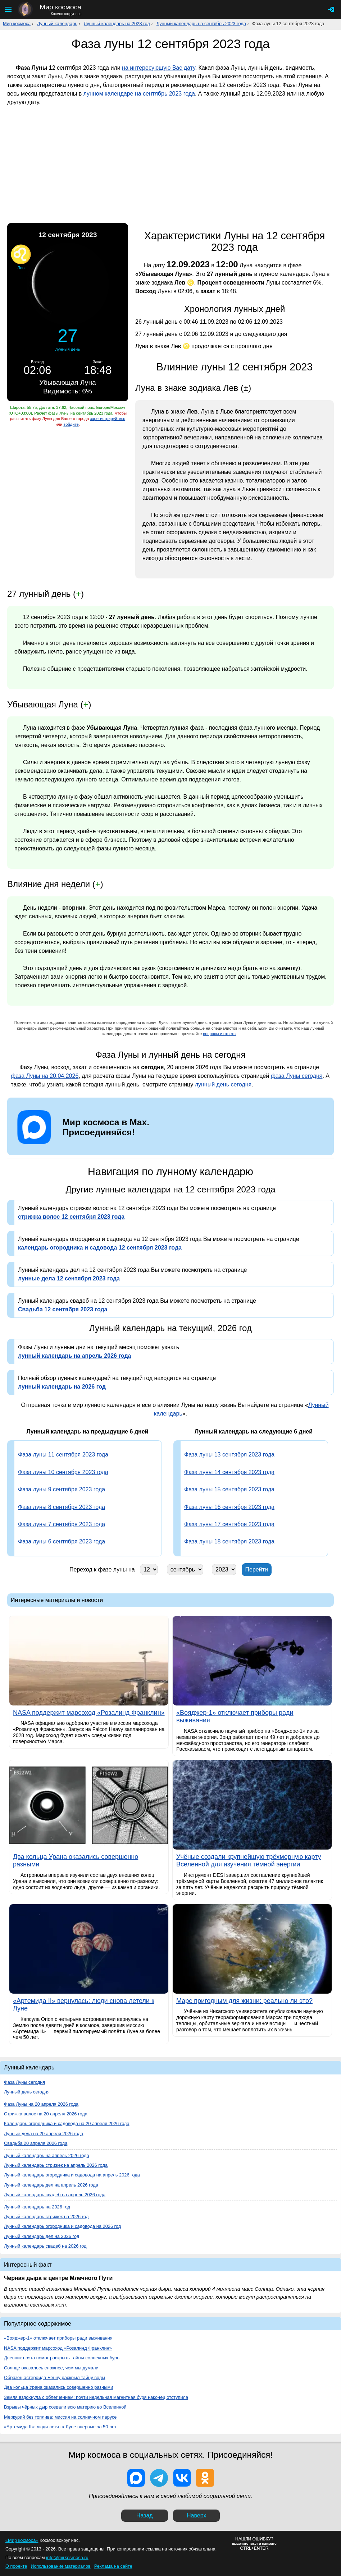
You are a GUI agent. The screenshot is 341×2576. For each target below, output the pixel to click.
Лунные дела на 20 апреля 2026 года (43, 2133)
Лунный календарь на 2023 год (117, 23)
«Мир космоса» (21, 2540)
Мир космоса (17, 23)
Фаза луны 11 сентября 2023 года (63, 1454)
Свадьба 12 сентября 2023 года (63, 1309)
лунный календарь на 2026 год (62, 1387)
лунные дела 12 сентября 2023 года (69, 1278)
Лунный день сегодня (27, 2092)
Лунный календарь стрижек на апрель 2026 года (56, 2165)
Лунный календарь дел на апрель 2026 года (51, 2185)
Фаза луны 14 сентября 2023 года (229, 1472)
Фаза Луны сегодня (24, 2082)
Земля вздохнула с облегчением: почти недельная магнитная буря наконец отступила (96, 2397)
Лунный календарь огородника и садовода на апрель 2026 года (72, 2175)
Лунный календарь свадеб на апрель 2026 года (54, 2194)
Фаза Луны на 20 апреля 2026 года (41, 2104)
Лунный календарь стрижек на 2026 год (46, 2216)
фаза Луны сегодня (297, 1076)
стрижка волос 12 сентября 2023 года (71, 1217)
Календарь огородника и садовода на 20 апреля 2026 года (66, 2123)
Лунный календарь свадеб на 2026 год (45, 2246)
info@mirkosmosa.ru (67, 2557)
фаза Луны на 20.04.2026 (44, 1076)
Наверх (196, 2515)
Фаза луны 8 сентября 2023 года (61, 1507)
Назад (144, 2515)
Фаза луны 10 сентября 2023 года (63, 1472)
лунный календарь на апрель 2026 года (74, 1356)
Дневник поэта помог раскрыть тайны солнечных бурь (61, 2357)
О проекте (16, 2566)
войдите (70, 424)
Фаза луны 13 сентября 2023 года (229, 1454)
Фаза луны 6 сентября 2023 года (61, 1541)
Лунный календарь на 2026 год (37, 2207)
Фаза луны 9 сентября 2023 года (61, 1489)
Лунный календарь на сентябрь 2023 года (201, 23)
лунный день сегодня (223, 1084)
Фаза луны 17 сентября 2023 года (229, 1524)
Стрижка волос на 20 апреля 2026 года (45, 2113)
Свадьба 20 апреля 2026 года (35, 2143)
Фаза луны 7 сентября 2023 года (61, 1524)
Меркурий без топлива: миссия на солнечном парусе (60, 2417)
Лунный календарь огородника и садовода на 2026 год (62, 2226)
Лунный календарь (57, 23)
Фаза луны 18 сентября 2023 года (229, 1541)
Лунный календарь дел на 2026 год (41, 2236)
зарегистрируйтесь (107, 418)
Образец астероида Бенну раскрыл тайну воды (54, 2377)
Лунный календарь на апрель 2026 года (46, 2155)
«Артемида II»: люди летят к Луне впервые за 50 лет (60, 2426)
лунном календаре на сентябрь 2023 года (139, 94)
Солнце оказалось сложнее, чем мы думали (51, 2367)
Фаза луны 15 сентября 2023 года (229, 1489)
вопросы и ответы (219, 1033)
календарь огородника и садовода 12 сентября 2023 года (100, 1248)
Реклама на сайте (113, 2566)
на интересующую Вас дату (158, 68)
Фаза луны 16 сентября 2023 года (229, 1507)
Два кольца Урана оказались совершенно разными (58, 2387)
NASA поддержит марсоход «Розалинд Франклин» (58, 2348)
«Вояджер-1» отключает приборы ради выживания (58, 2338)
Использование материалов (60, 2566)
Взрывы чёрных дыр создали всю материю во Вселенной (65, 2407)
